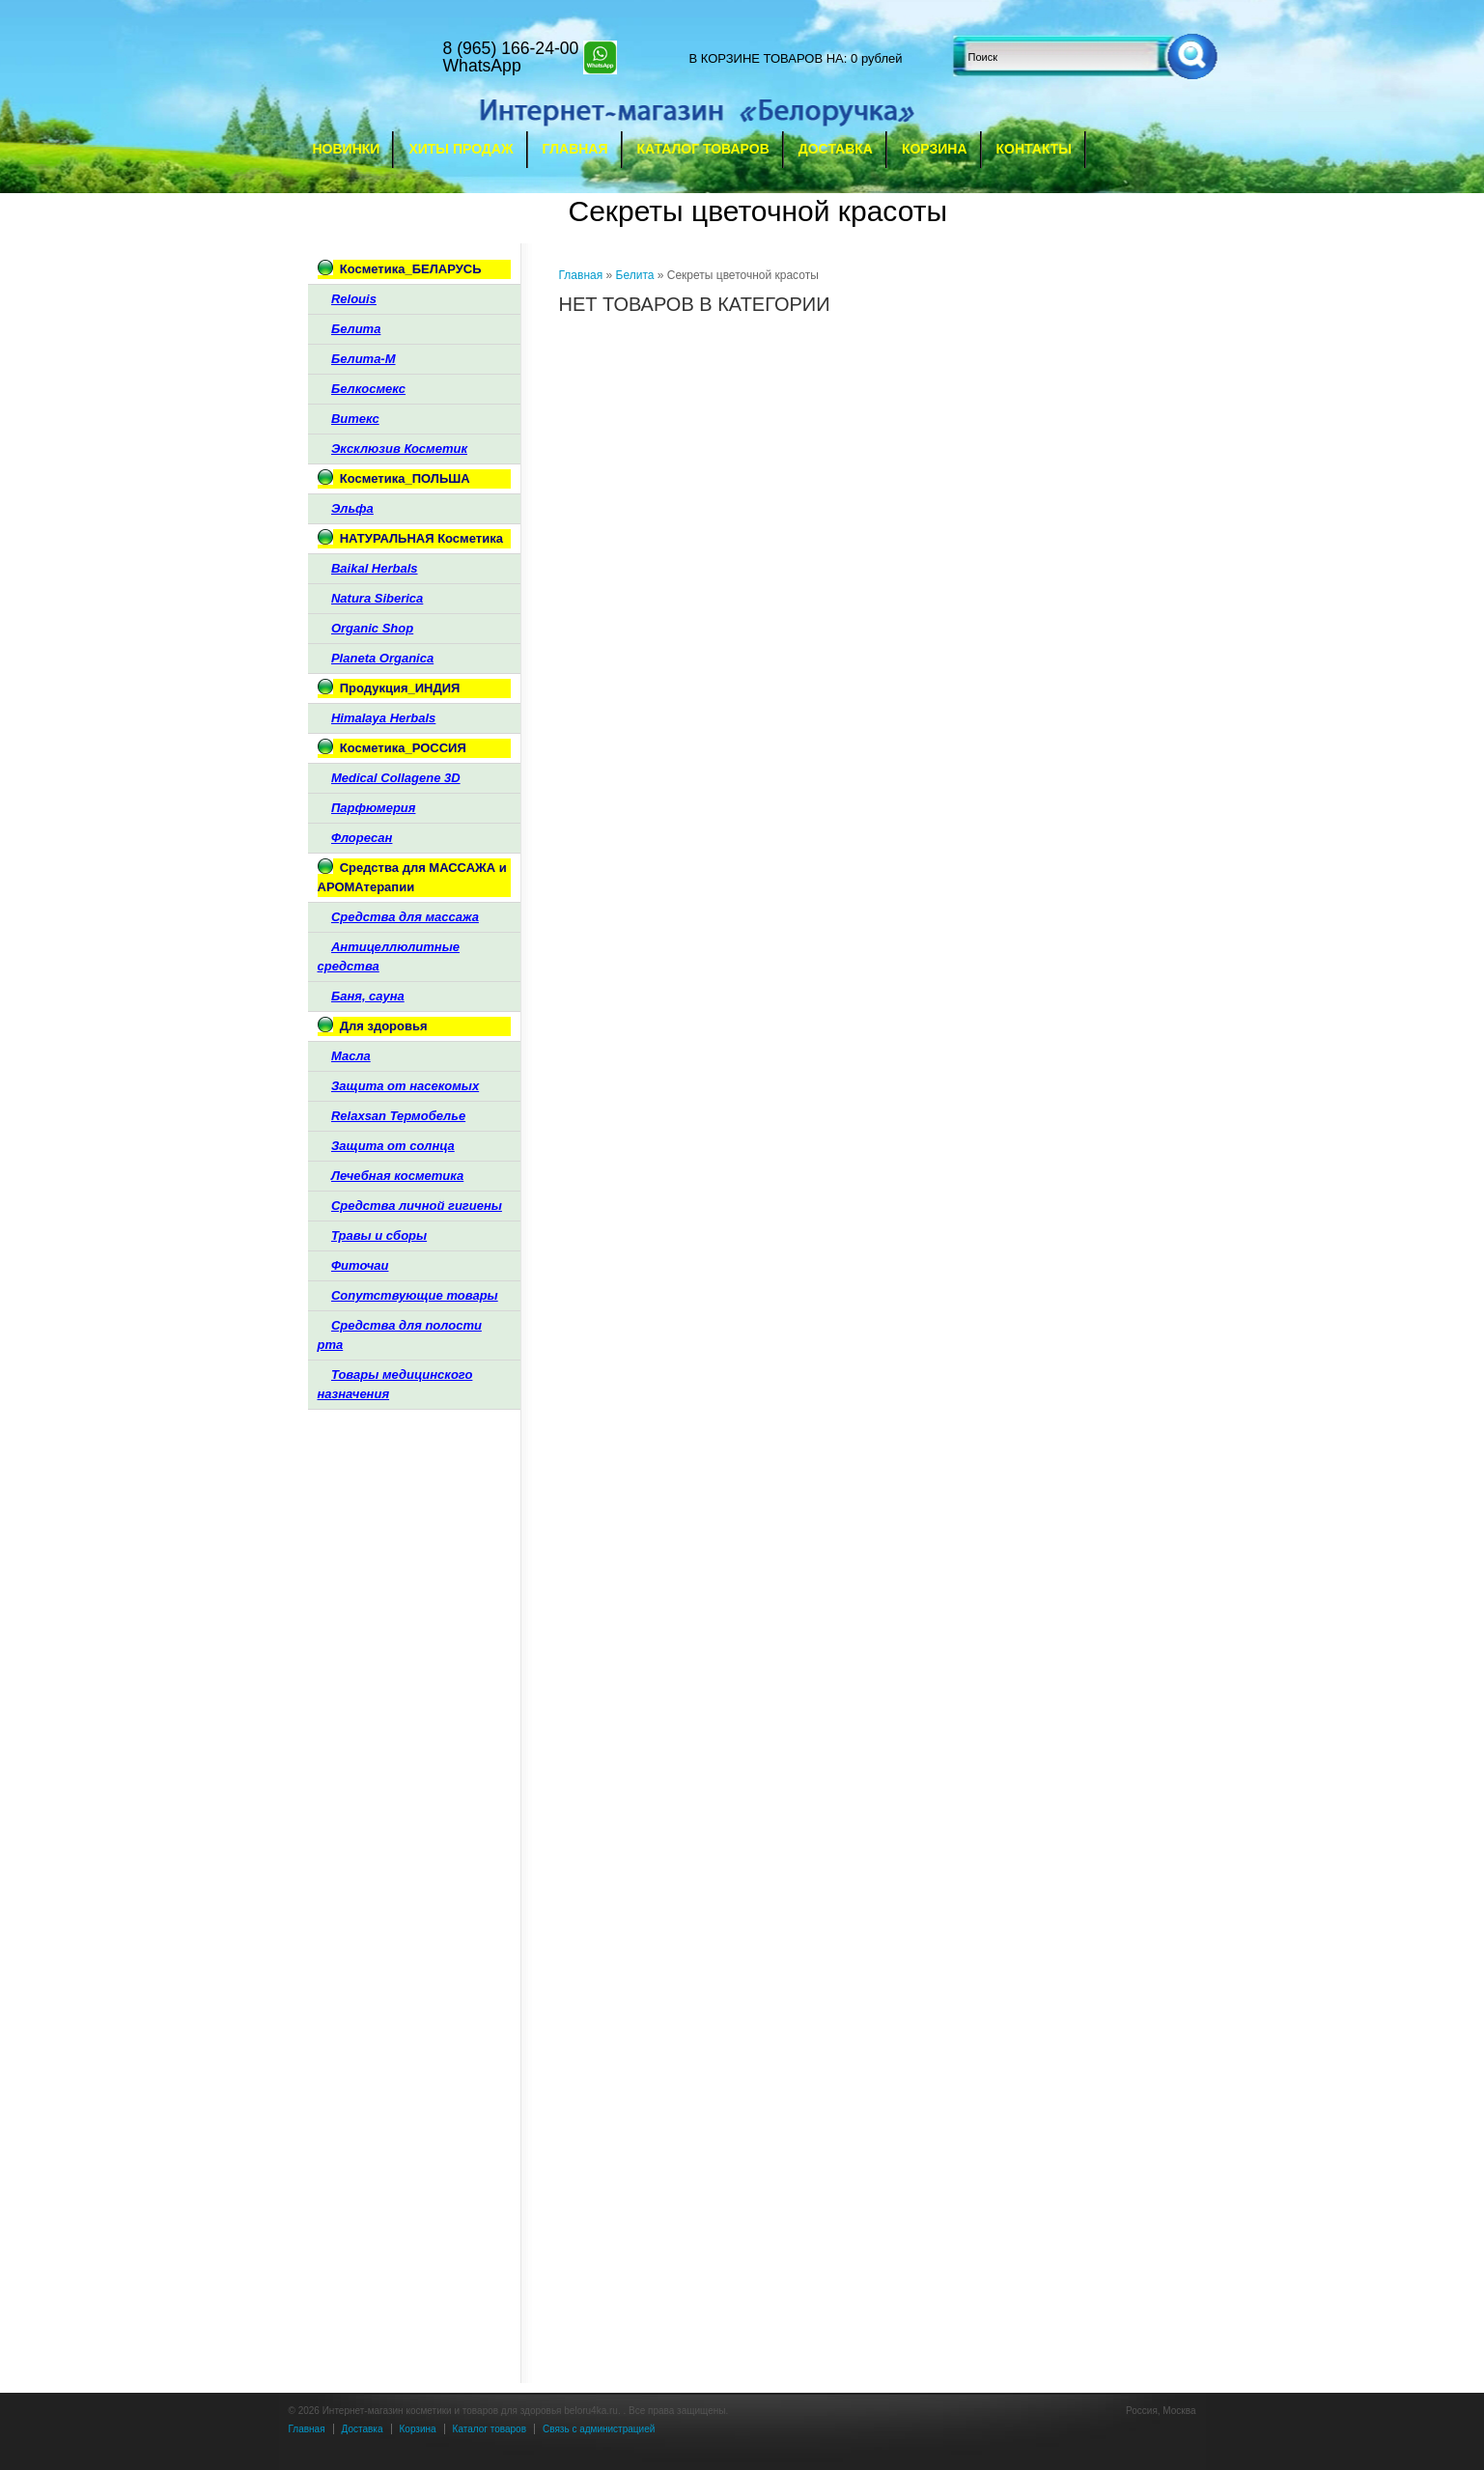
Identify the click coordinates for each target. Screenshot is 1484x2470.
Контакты (1034, 148)
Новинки (346, 148)
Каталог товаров (703, 148)
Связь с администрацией (599, 2429)
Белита (635, 275)
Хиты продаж (460, 148)
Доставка (835, 148)
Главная (575, 148)
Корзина (934, 148)
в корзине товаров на (766, 58)
